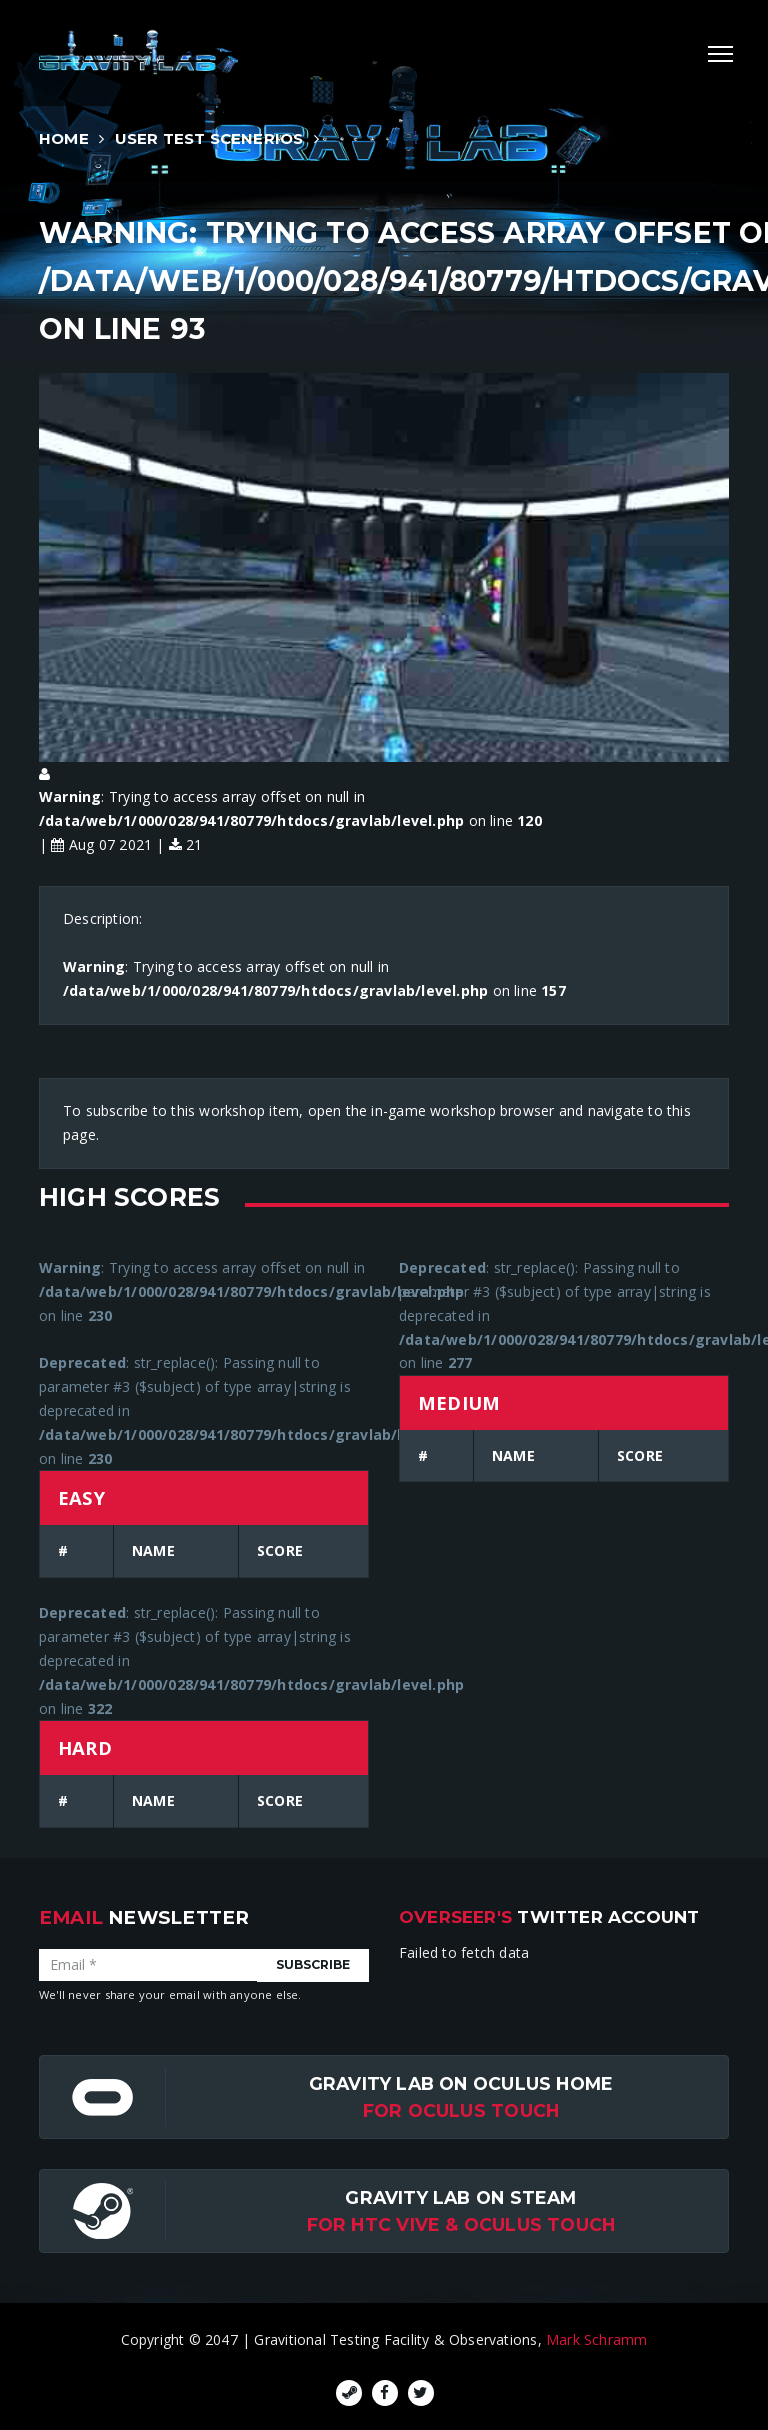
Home (64, 138)
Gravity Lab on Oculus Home (461, 2083)
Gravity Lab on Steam (460, 2197)
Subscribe (313, 1964)
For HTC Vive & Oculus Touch (461, 2224)
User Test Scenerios (209, 138)
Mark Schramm (597, 2339)
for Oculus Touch (461, 2110)
